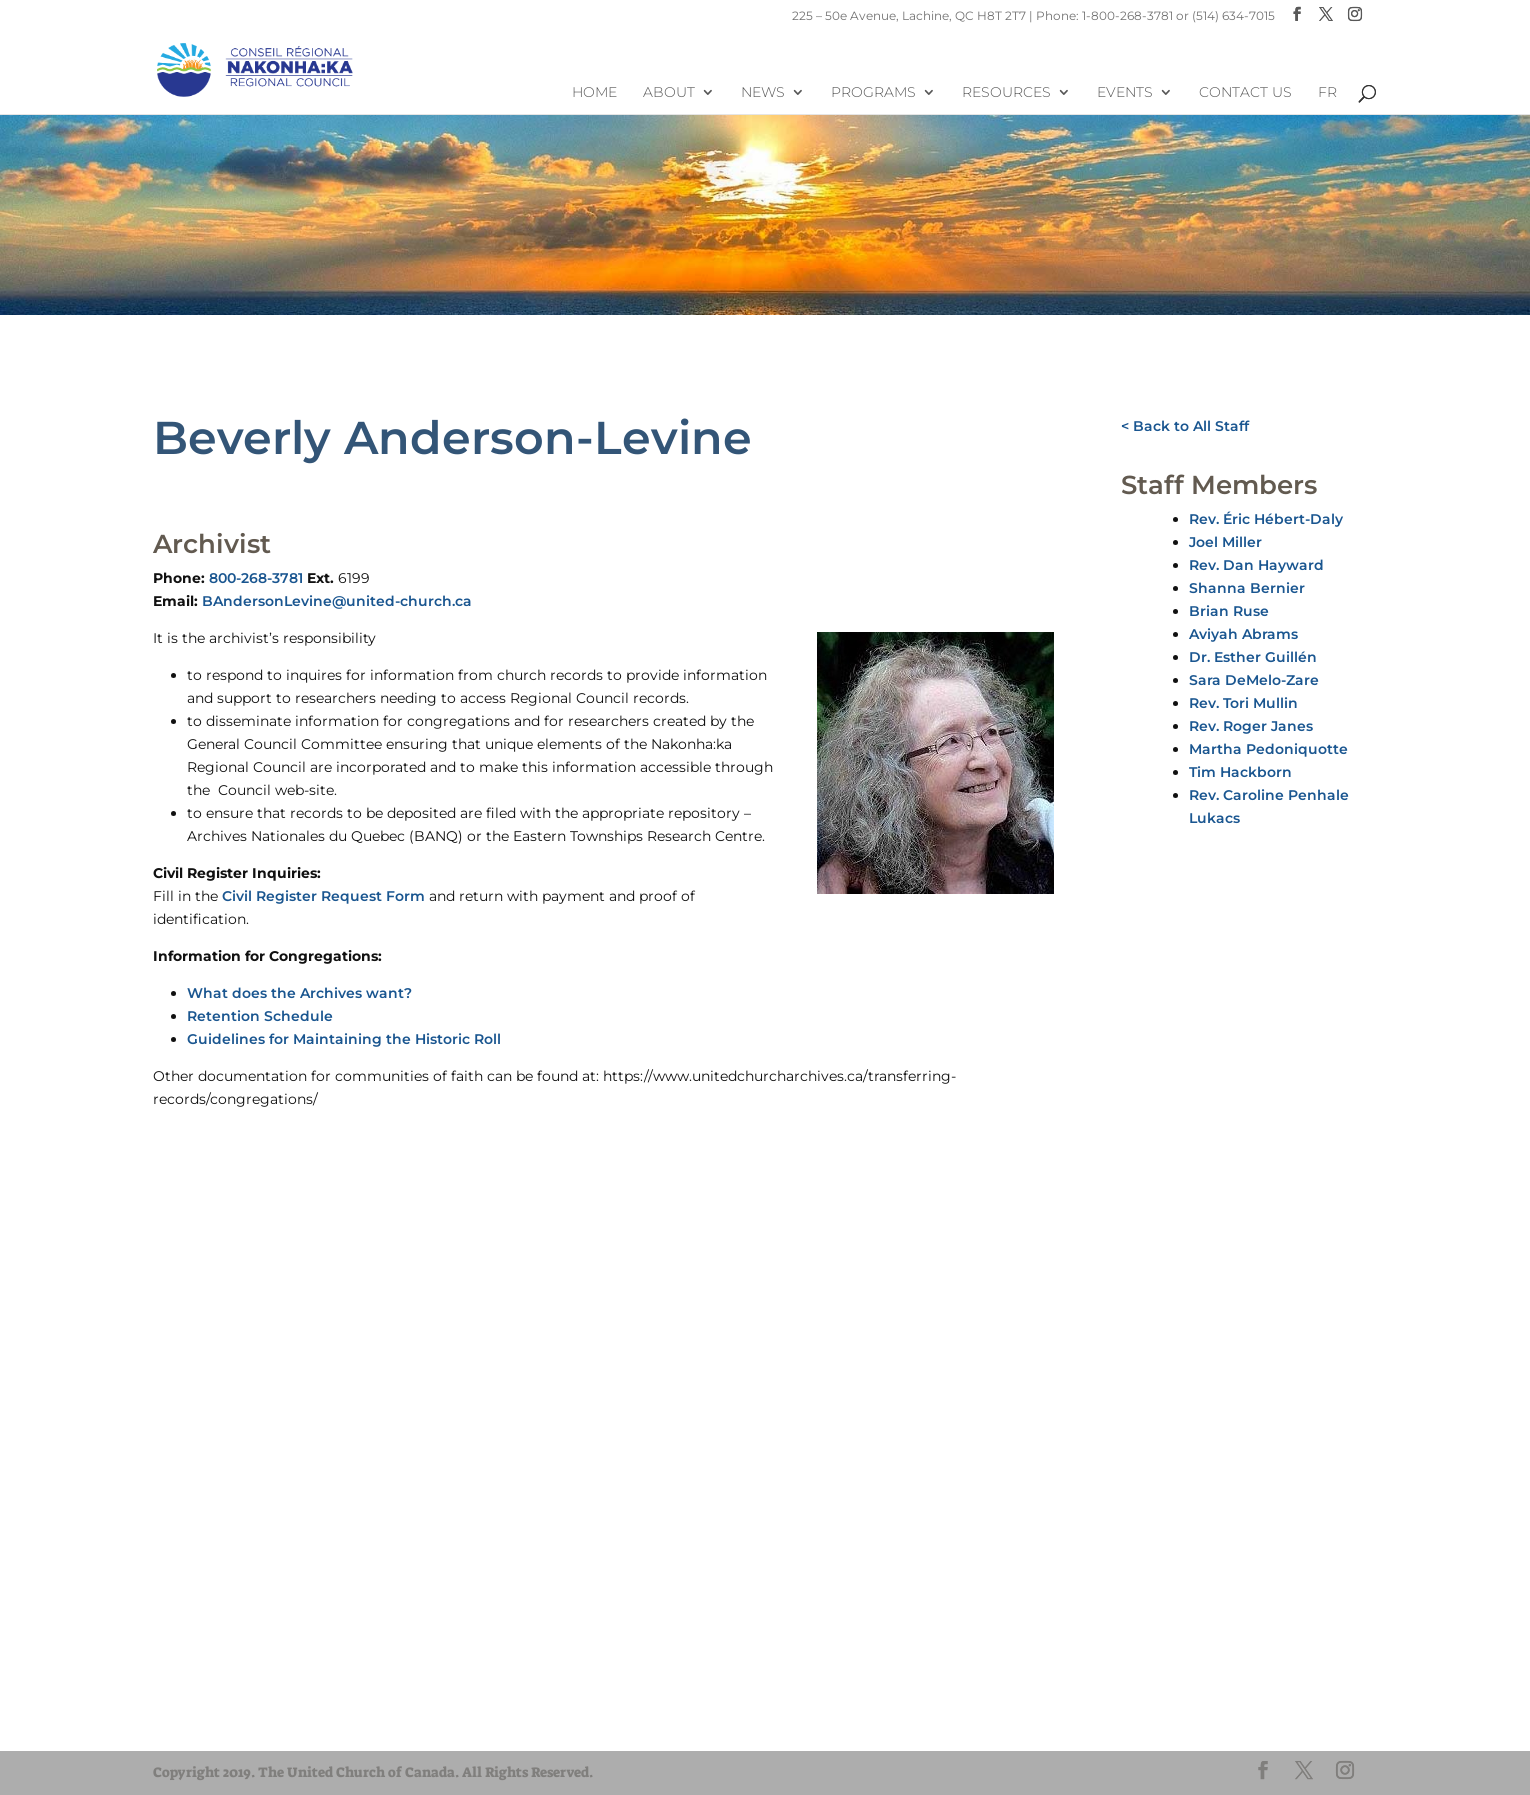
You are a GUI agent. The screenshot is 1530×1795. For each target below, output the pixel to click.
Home (594, 93)
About (669, 93)
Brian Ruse (1229, 611)
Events (1125, 93)
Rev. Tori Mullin (1243, 703)
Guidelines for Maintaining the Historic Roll (344, 1039)
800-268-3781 (256, 578)
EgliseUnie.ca (223, 1685)
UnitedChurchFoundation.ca (270, 1703)
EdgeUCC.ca (221, 1721)
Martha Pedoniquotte (1268, 749)
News (763, 93)
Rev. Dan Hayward (1256, 565)
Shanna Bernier (1247, 588)
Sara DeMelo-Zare (1254, 680)
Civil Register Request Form (323, 896)
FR (1327, 93)
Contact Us (1245, 93)
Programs (873, 93)
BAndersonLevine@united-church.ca (337, 601)
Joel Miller (1225, 542)
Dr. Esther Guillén (1253, 657)
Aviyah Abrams (1243, 634)
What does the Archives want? (299, 993)
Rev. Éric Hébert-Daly (1266, 519)
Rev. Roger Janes (1251, 726)
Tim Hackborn (1240, 772)
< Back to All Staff (1185, 426)
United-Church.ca (237, 1667)
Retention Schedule (260, 1016)
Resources (1006, 93)
